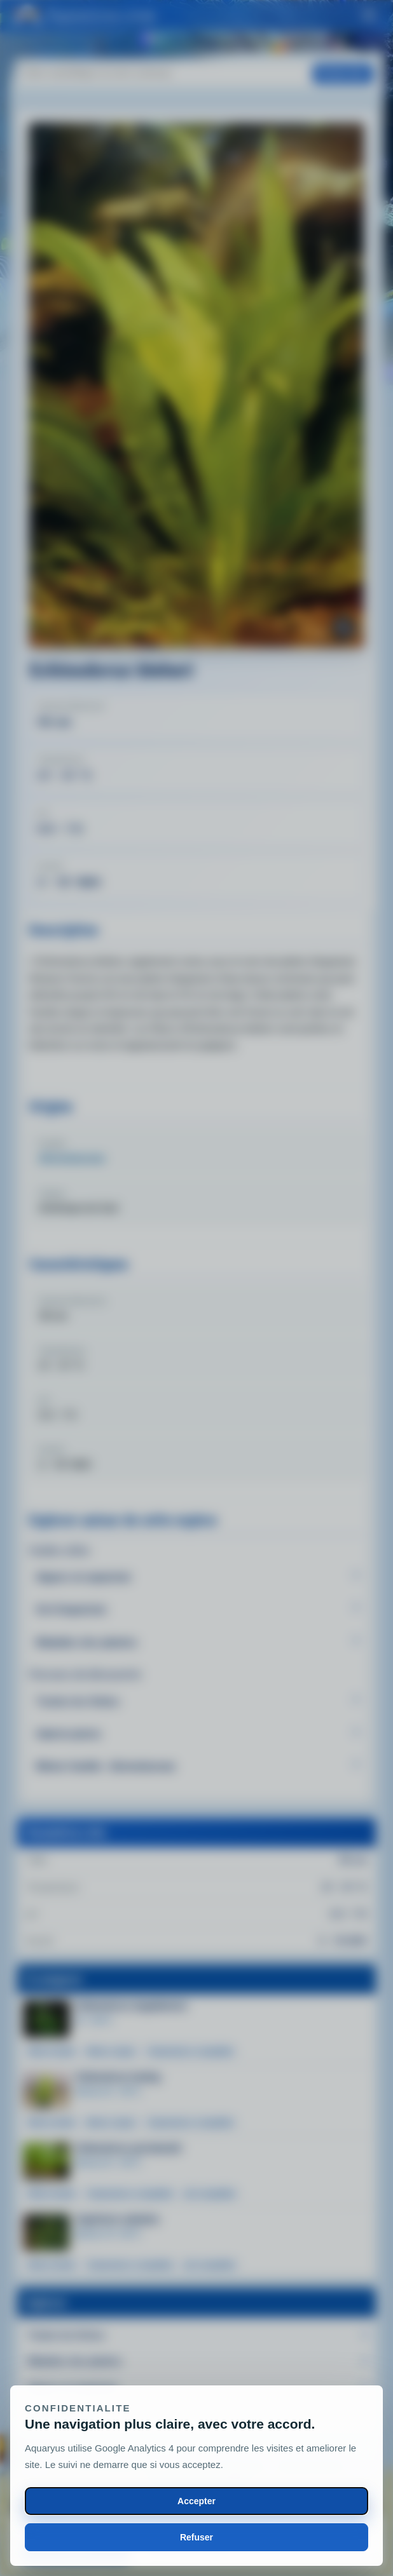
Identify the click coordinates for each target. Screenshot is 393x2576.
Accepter (196, 2501)
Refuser (196, 2537)
